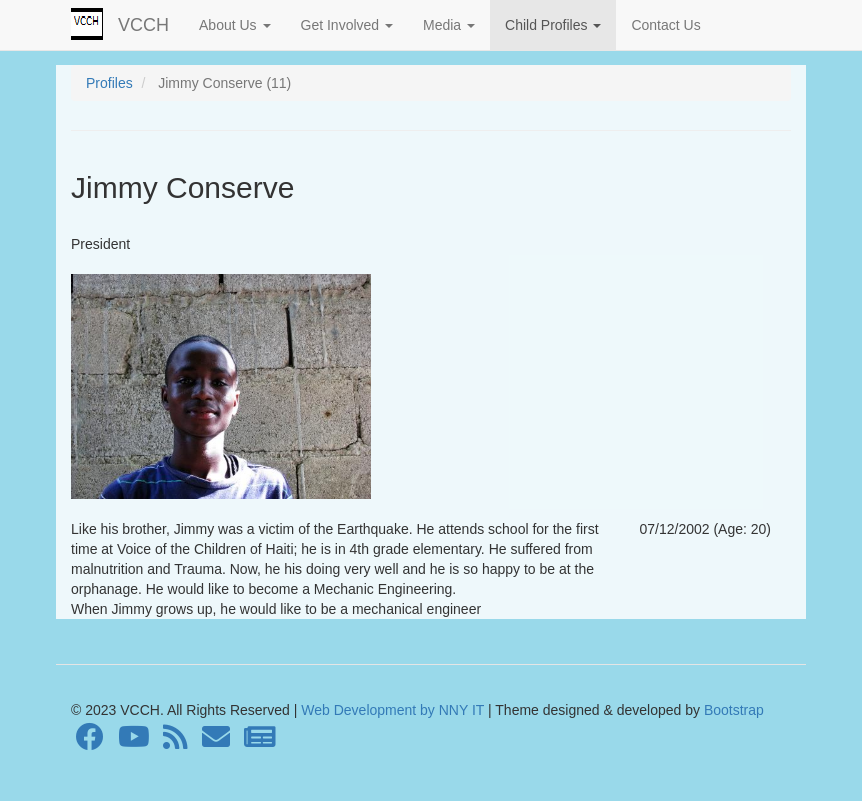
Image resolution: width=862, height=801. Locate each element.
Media (449, 25)
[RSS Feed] (175, 742)
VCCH (143, 25)
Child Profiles (553, 25)
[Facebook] (90, 742)
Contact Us (665, 25)
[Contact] (216, 742)
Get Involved (347, 25)
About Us (234, 25)
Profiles (109, 83)
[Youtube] (134, 742)
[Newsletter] (260, 742)
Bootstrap (732, 710)
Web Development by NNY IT (392, 710)
